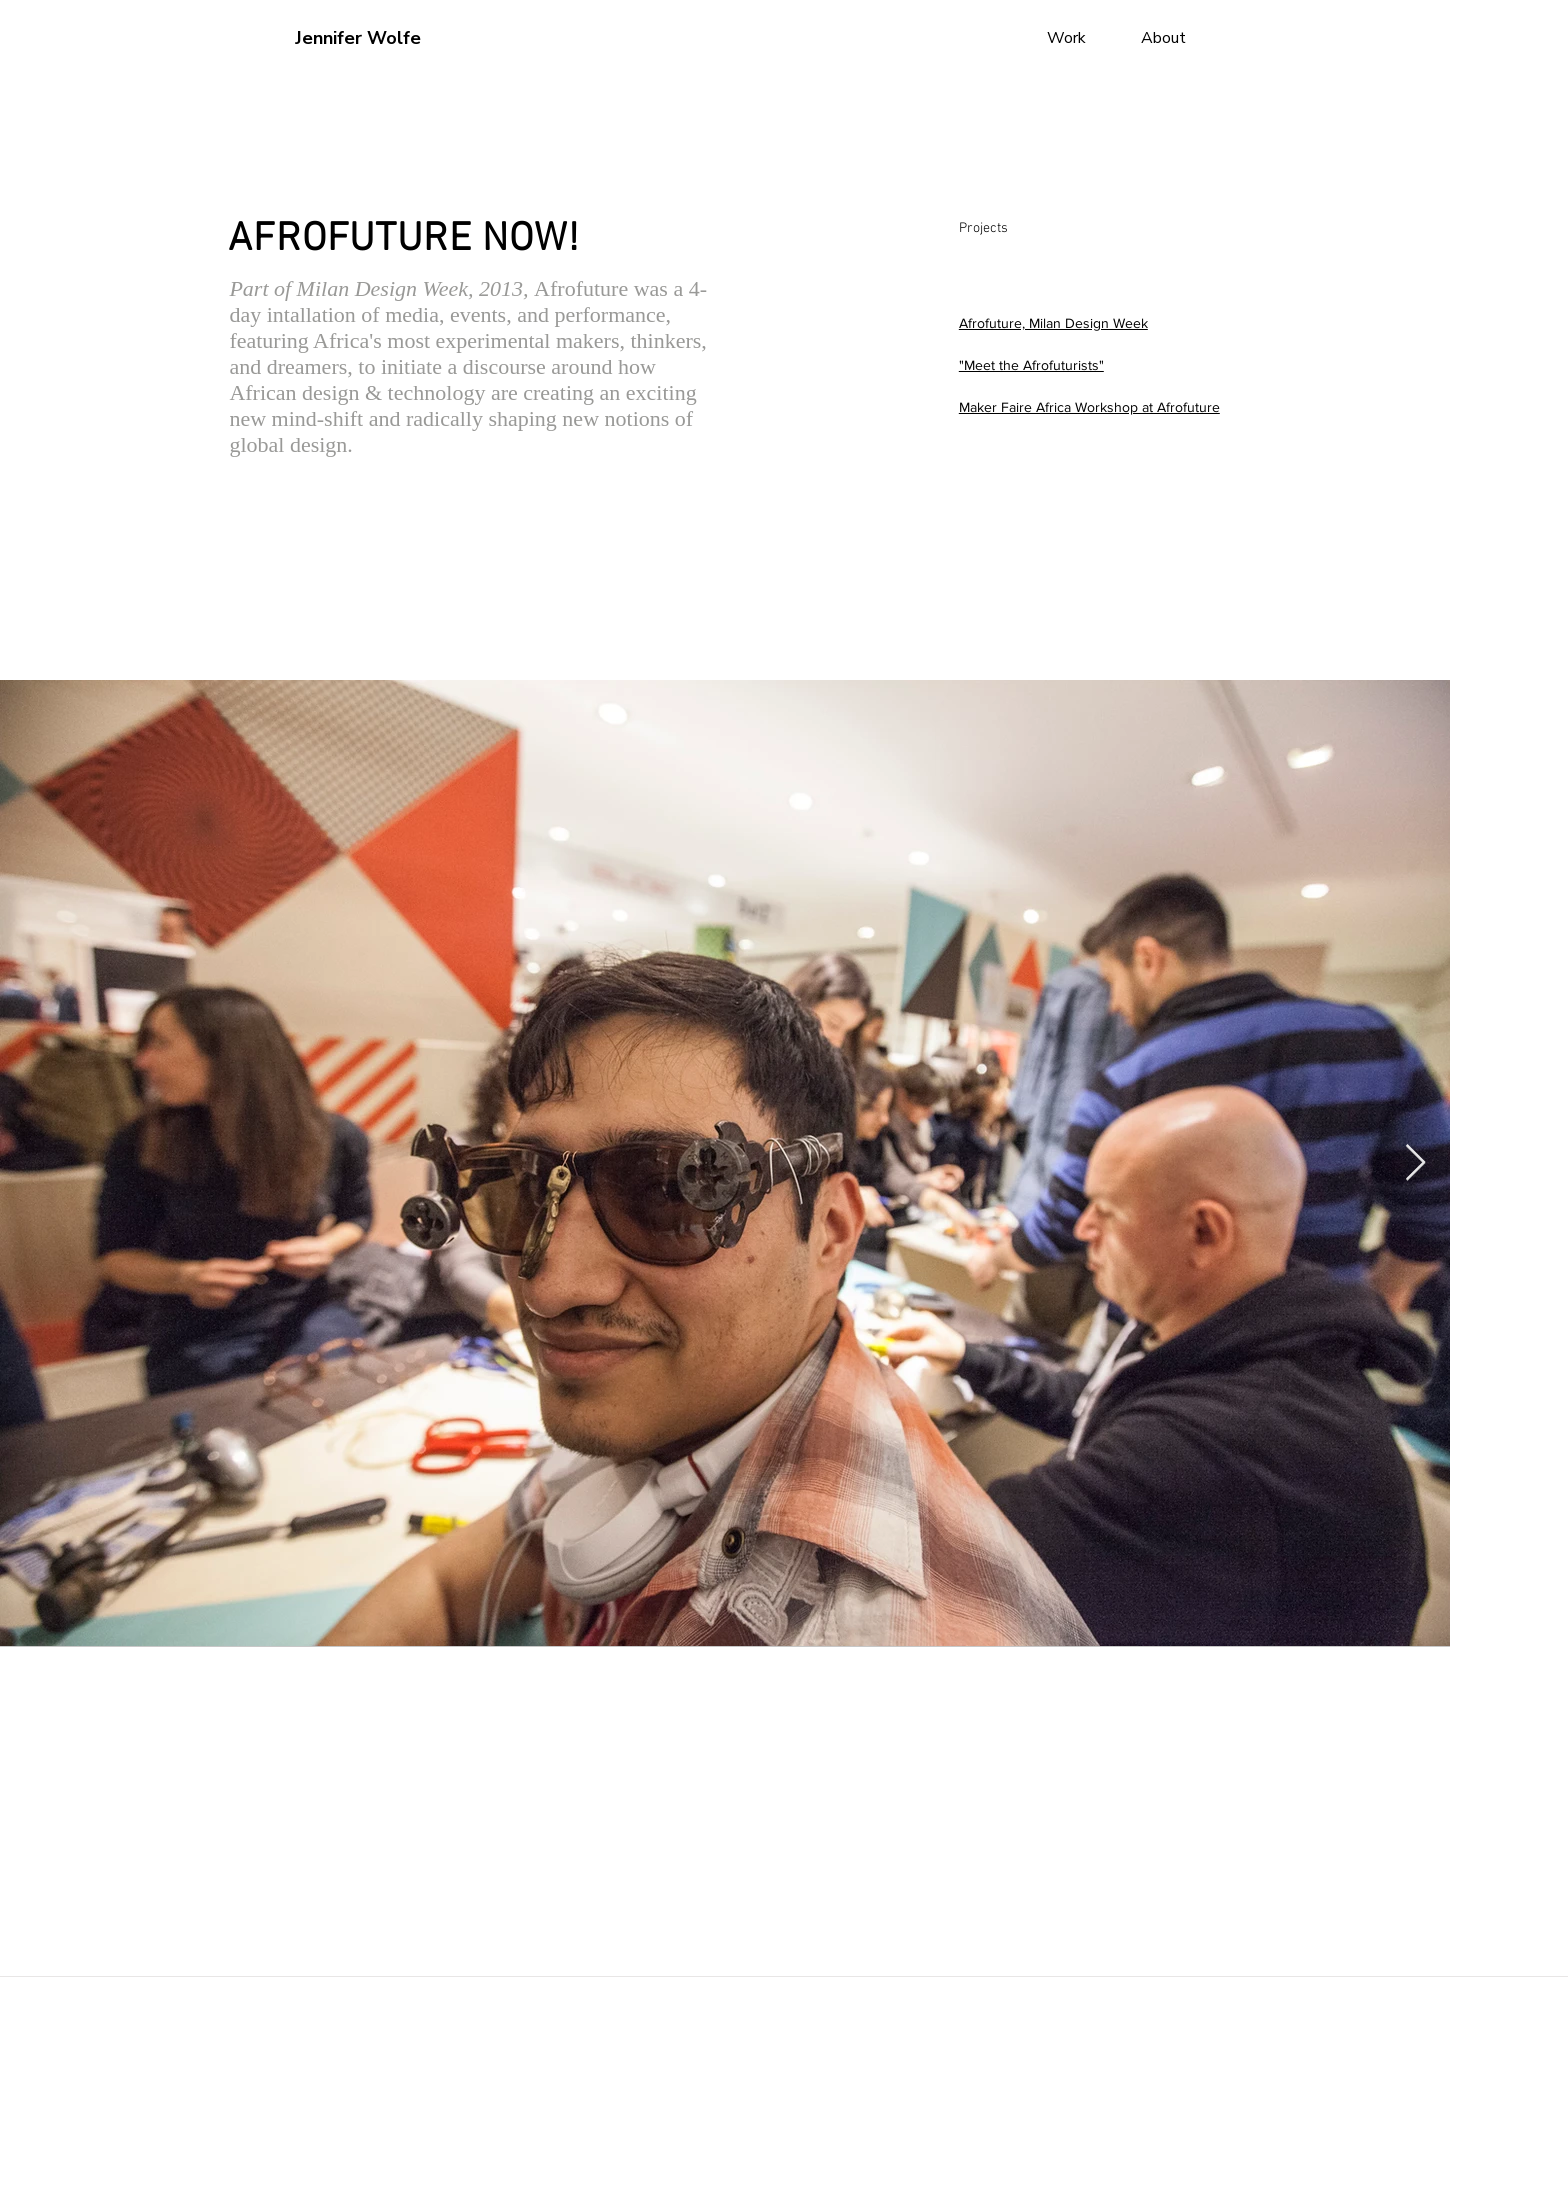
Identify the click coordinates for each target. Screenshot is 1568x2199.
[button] (624, 38)
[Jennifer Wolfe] (361, 38)
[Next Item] (1415, 1163)
